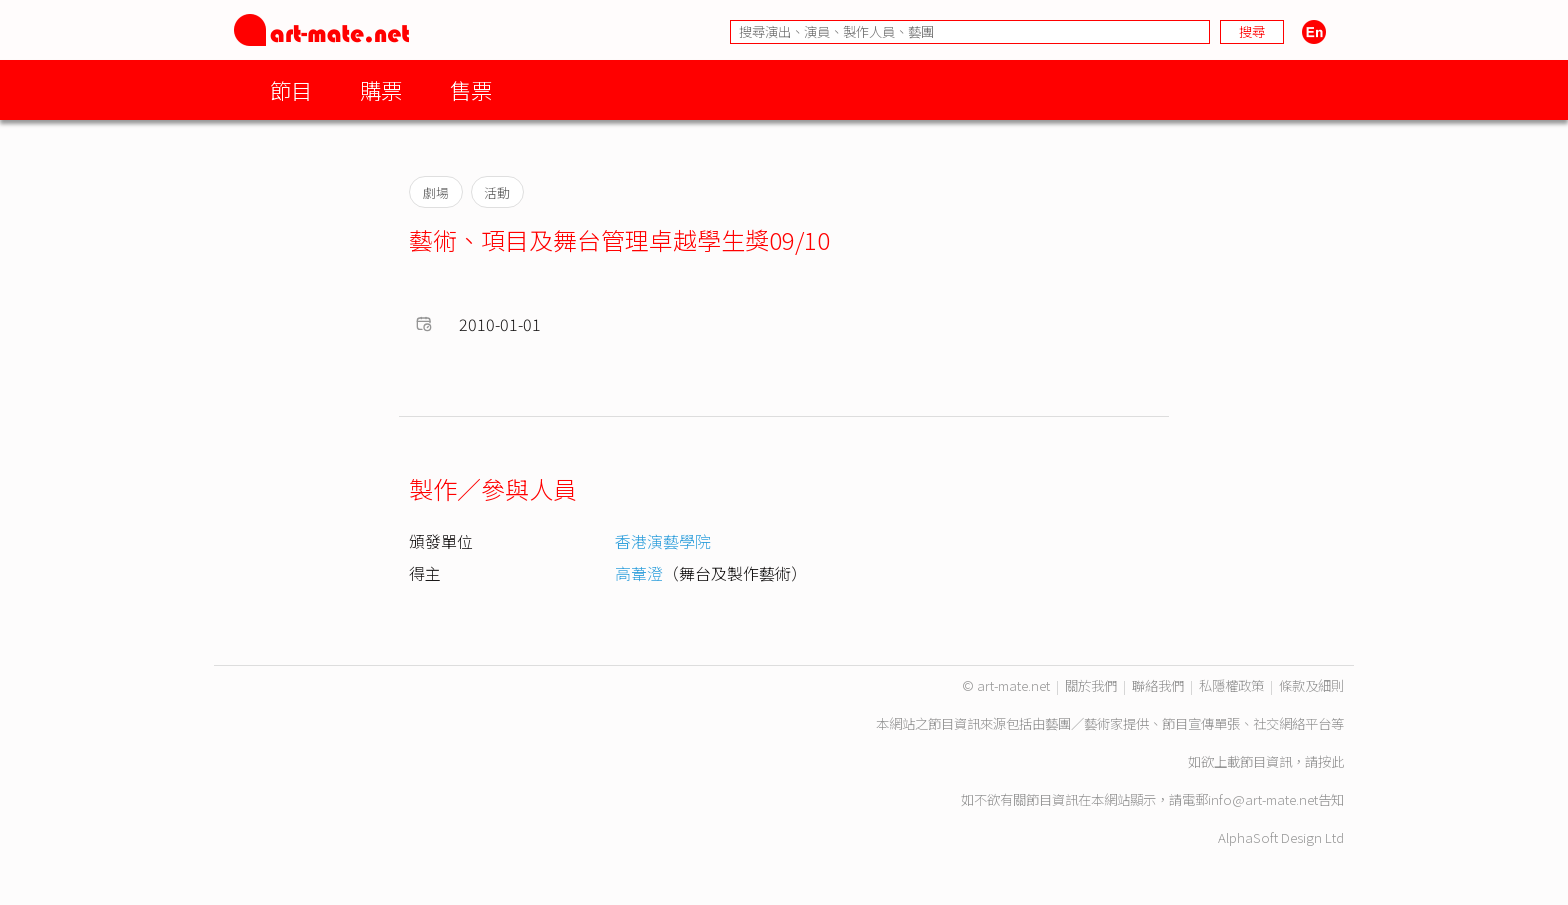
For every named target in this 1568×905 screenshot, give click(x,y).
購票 (381, 89)
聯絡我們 (1158, 685)
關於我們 (1091, 685)
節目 (291, 89)
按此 (1331, 761)
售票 (471, 89)
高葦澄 (639, 573)
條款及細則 (1311, 685)
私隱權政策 (1231, 685)
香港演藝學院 (663, 541)
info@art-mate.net (1263, 799)
